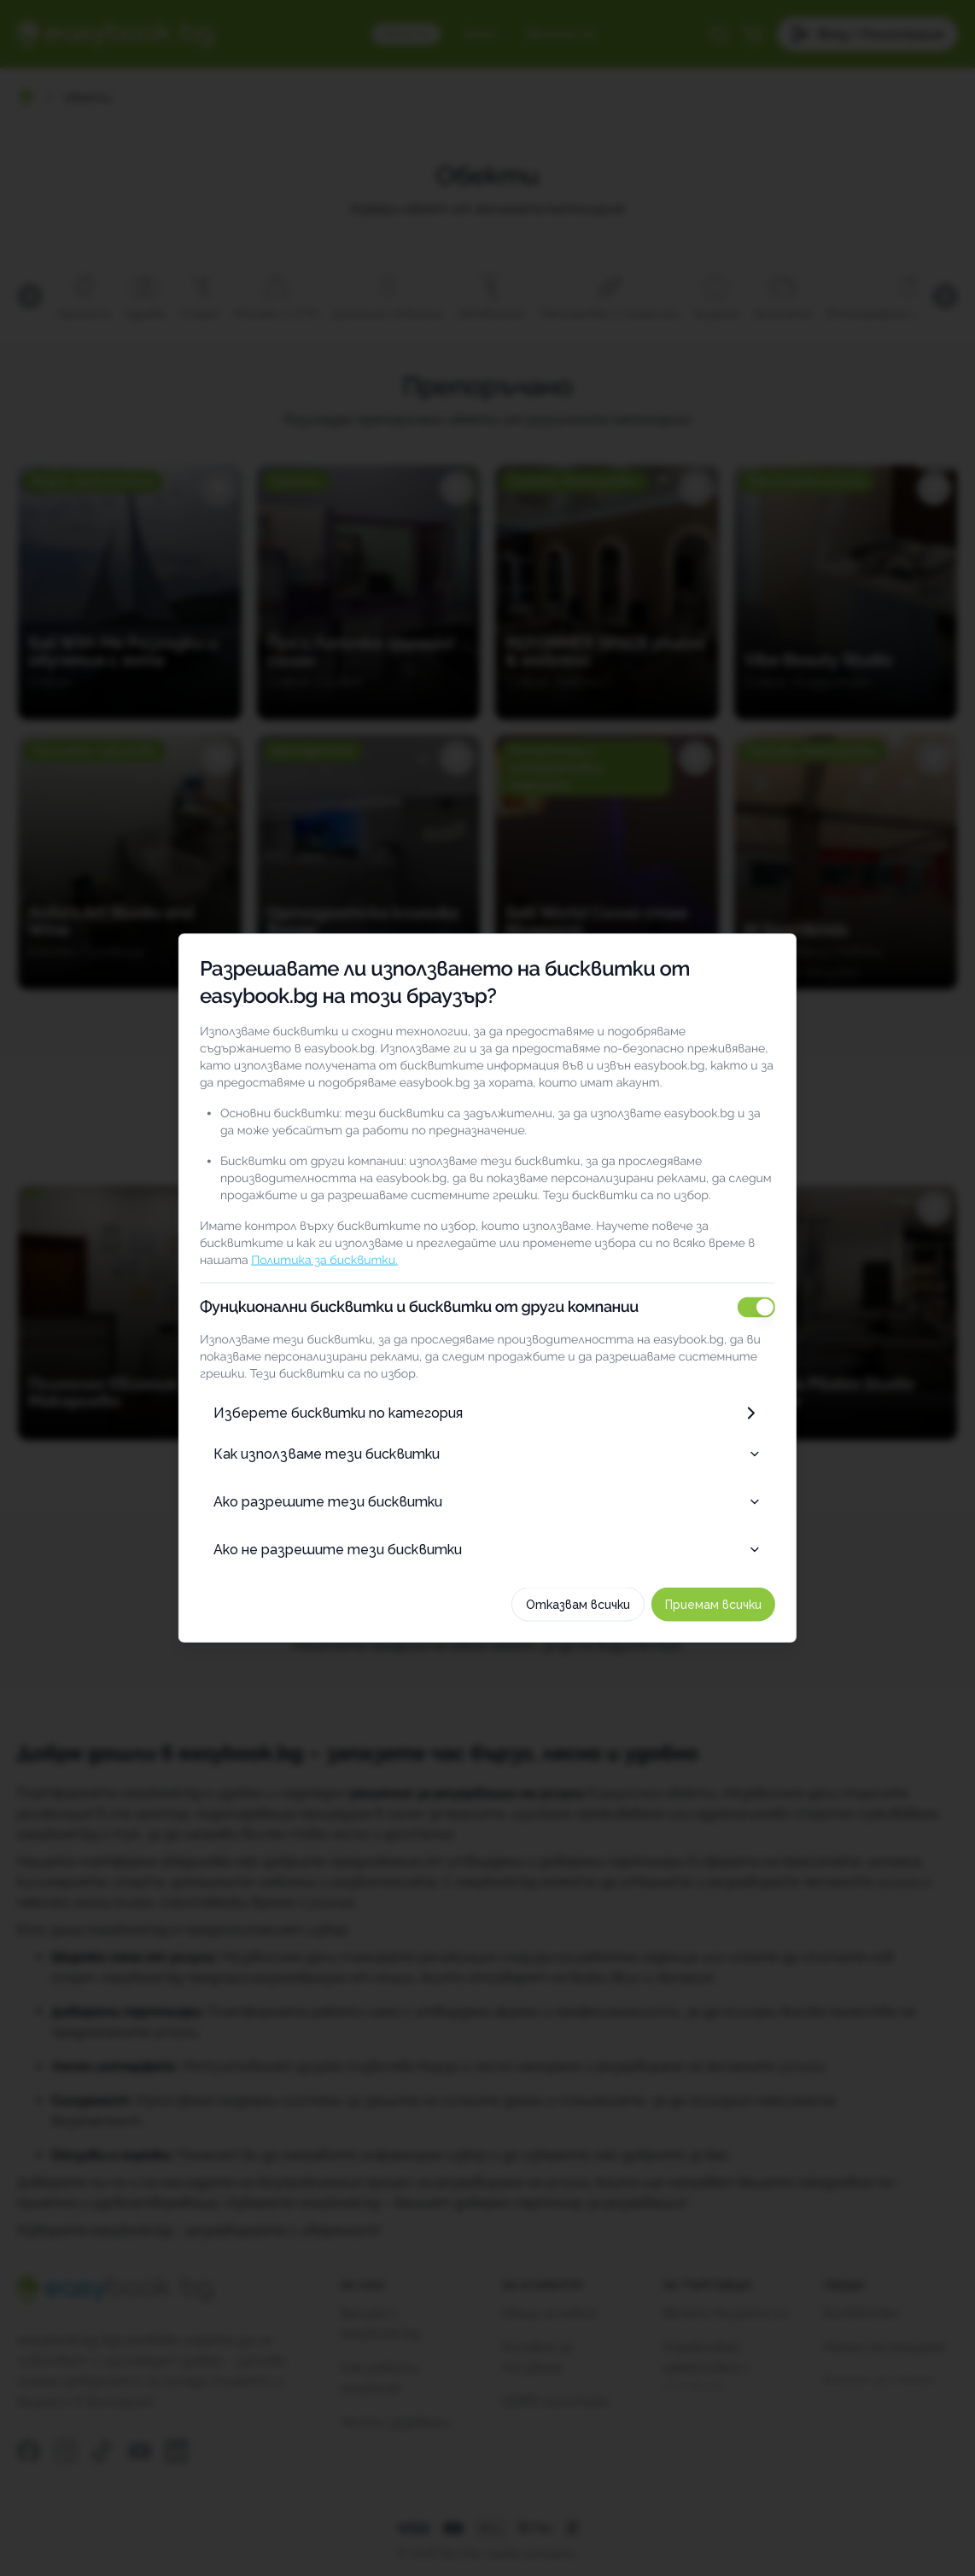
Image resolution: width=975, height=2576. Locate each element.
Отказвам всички (597, 1604)
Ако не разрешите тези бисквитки (487, 1550)
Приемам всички (732, 1604)
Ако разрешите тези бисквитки (487, 1502)
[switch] (775, 1307)
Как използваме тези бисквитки (487, 1454)
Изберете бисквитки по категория (487, 1413)
